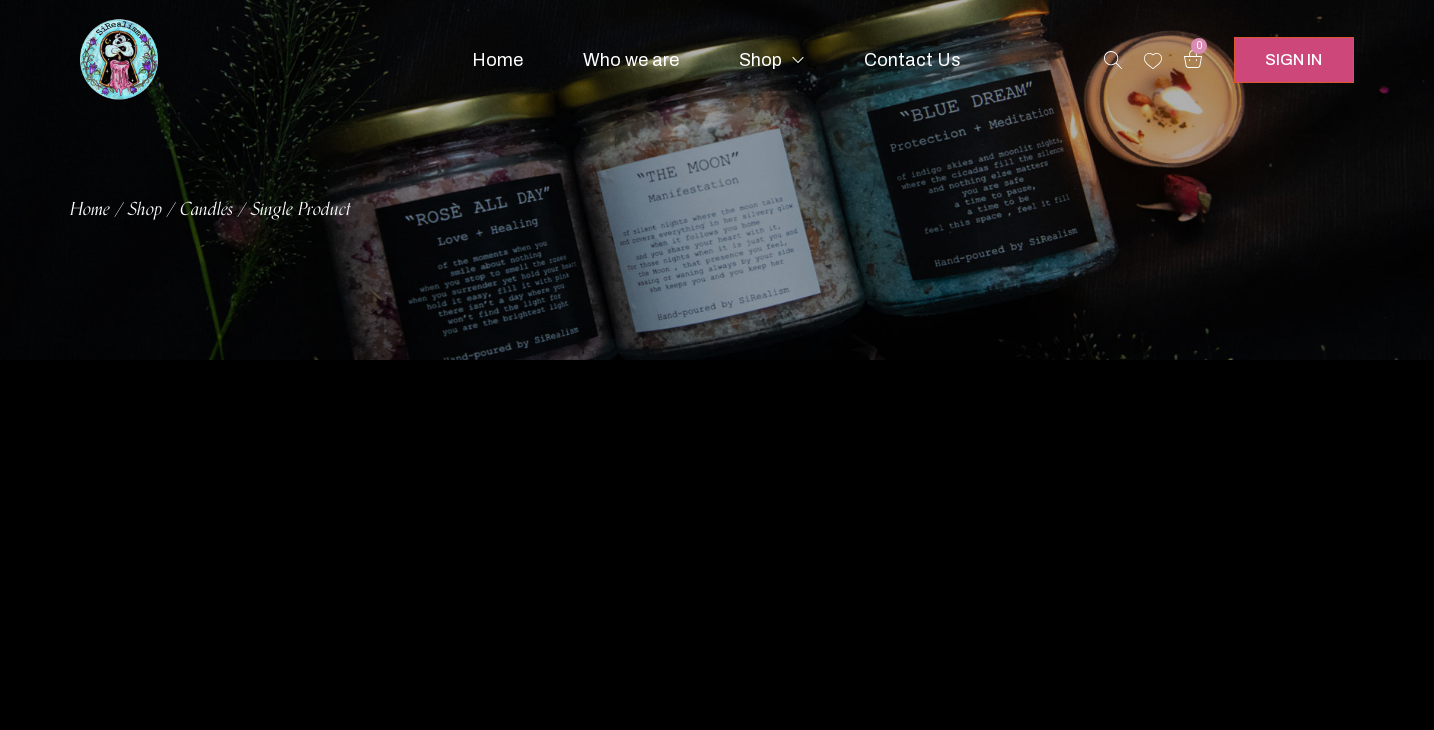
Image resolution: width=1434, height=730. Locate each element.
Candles (206, 210)
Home (90, 210)
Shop (145, 210)
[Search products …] (1113, 60)
